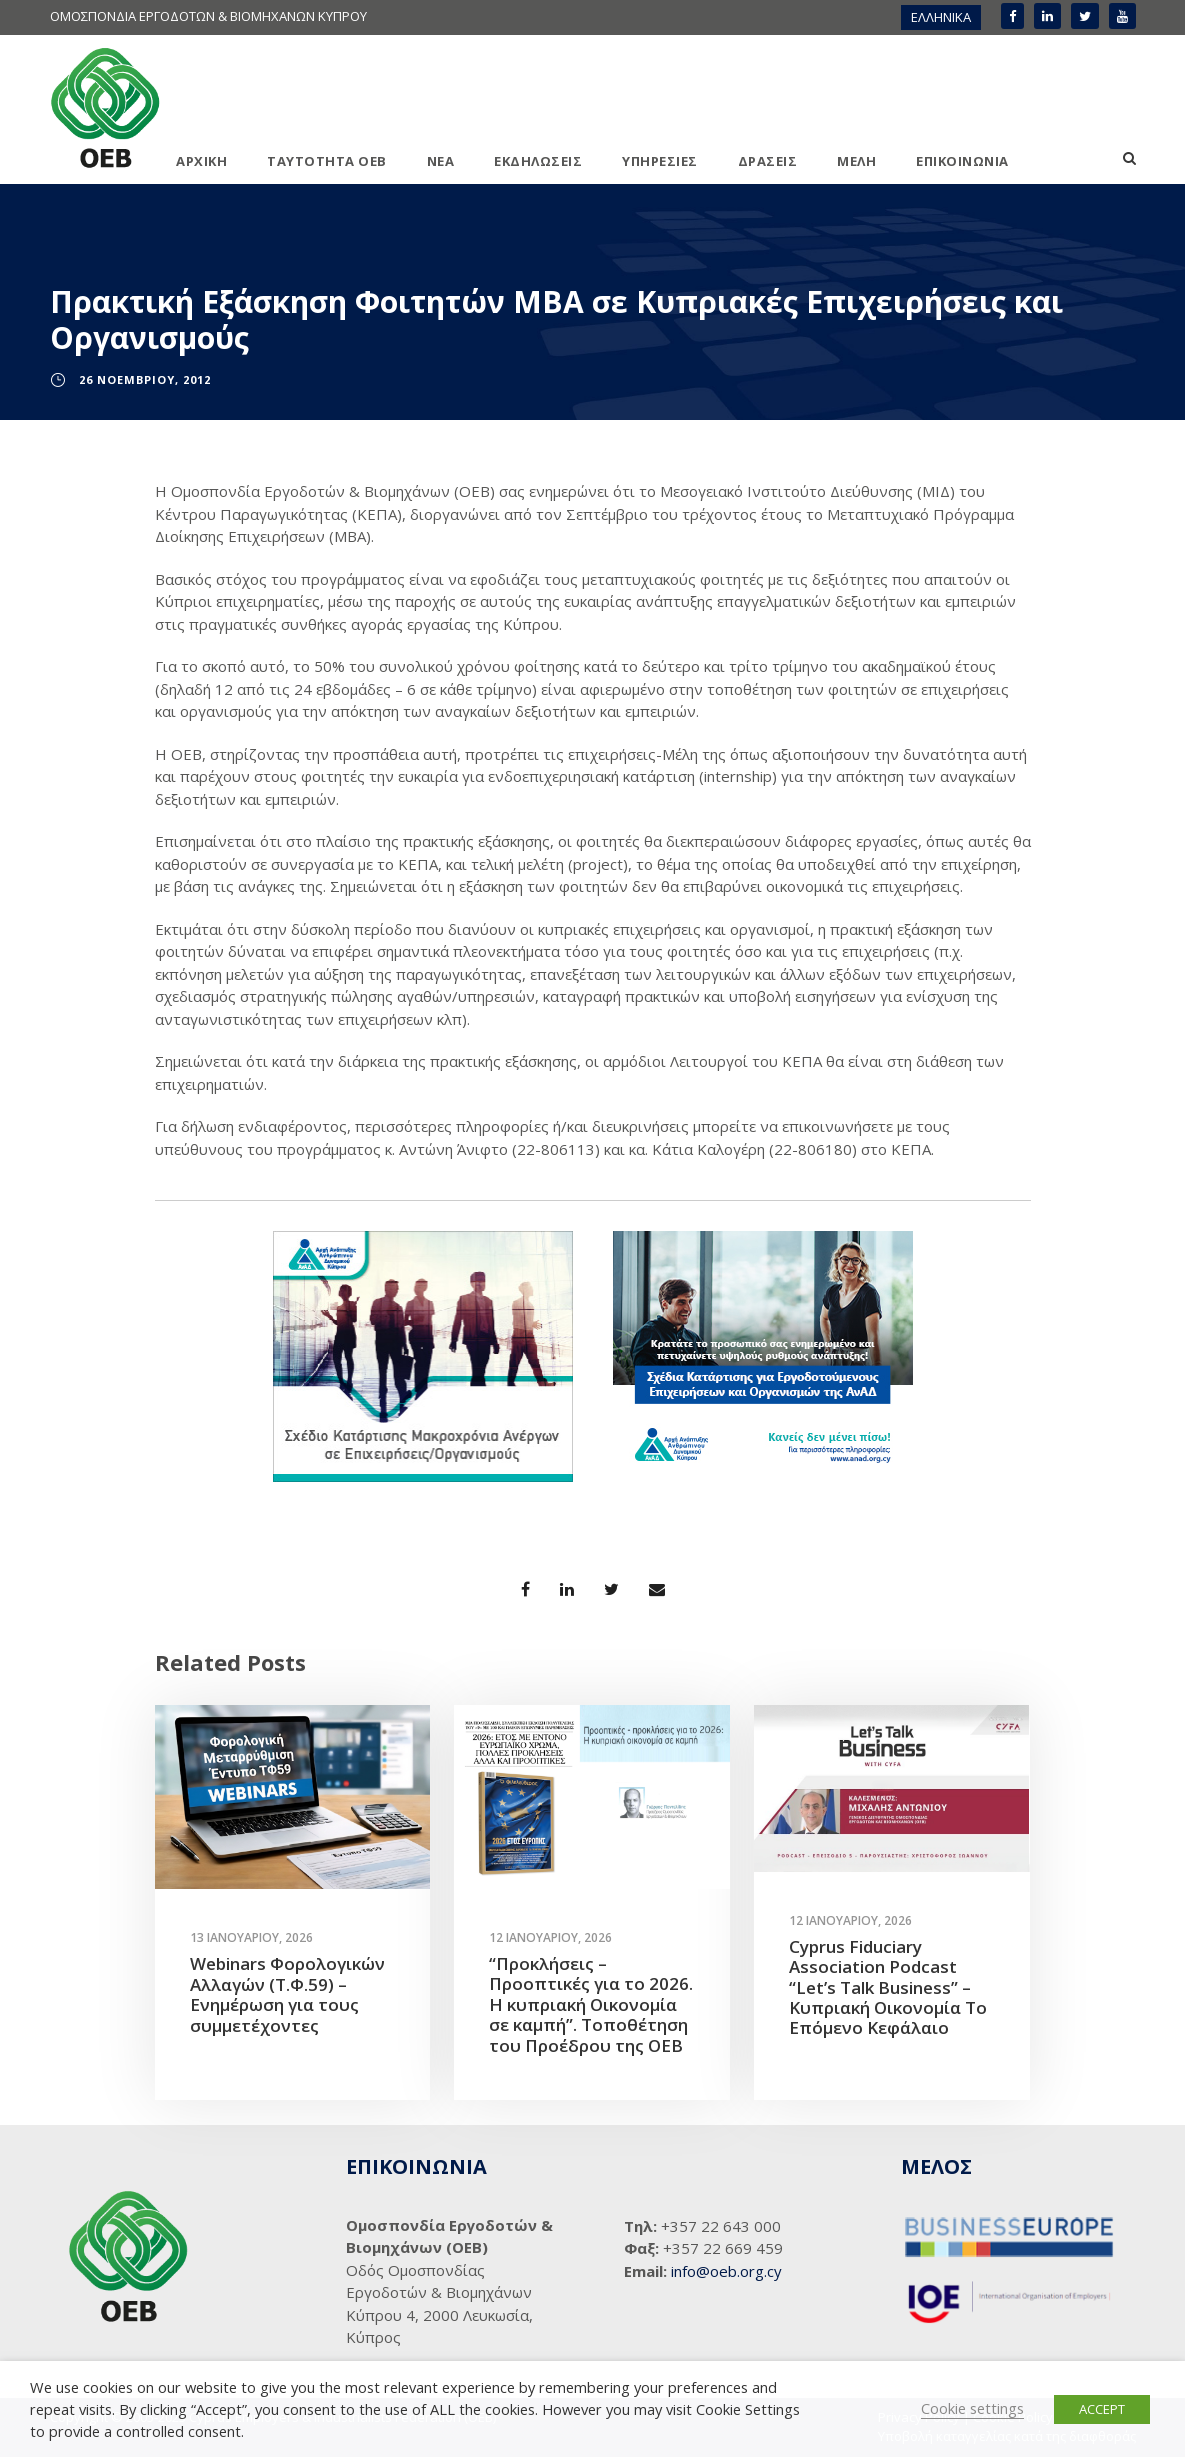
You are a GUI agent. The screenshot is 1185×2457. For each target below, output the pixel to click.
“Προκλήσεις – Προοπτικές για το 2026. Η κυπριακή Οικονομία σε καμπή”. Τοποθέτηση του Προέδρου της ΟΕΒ (591, 2004)
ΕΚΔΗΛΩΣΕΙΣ (538, 161)
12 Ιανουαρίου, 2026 (550, 1937)
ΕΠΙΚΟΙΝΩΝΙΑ (962, 161)
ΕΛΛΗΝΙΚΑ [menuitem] (941, 17)
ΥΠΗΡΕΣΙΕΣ (660, 161)
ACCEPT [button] (1102, 2409)
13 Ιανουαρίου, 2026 (251, 1937)
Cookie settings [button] (972, 2408)
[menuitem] (941, 17)
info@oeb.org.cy (726, 2271)
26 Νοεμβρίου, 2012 (145, 379)
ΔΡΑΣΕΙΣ (768, 161)
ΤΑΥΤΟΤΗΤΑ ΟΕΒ (327, 161)
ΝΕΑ (441, 161)
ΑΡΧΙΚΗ (201, 161)
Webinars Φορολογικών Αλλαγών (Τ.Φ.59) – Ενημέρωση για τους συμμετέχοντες (287, 1994)
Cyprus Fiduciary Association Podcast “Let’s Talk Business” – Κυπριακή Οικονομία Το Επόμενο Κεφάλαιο (888, 1987)
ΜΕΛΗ (856, 161)
